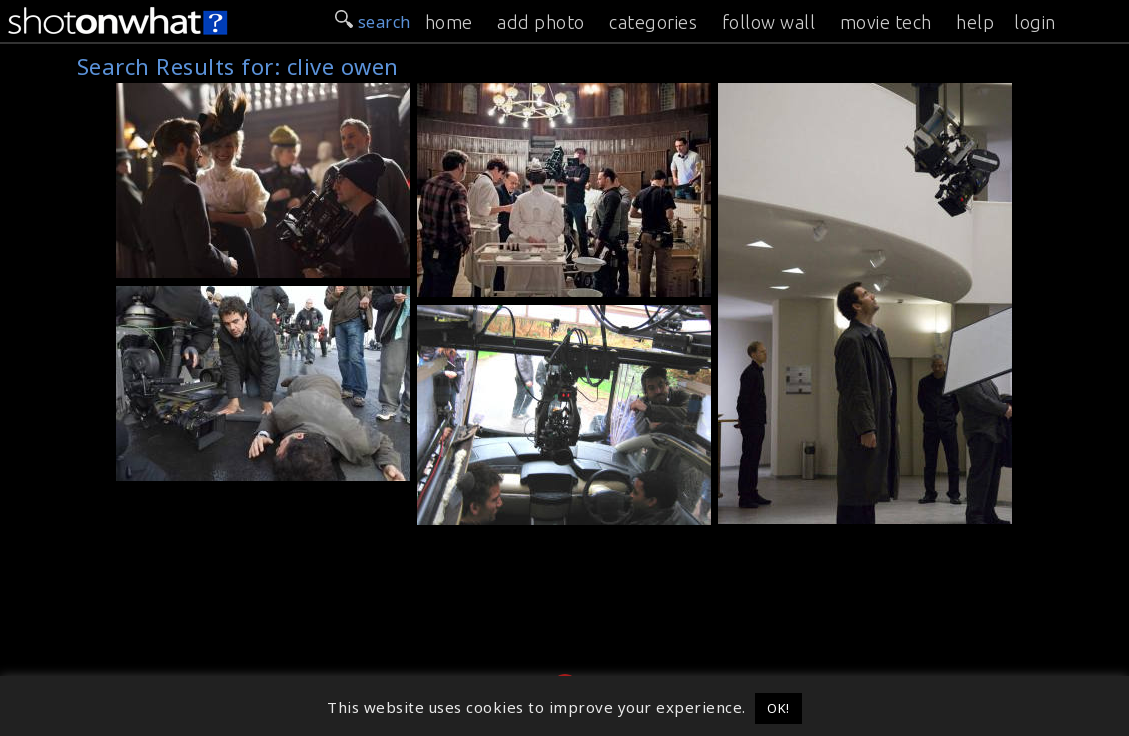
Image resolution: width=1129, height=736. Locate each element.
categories (653, 22)
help (975, 22)
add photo (541, 22)
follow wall (769, 22)
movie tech (886, 22)
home (449, 22)
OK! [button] (778, 708)
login (1035, 22)
